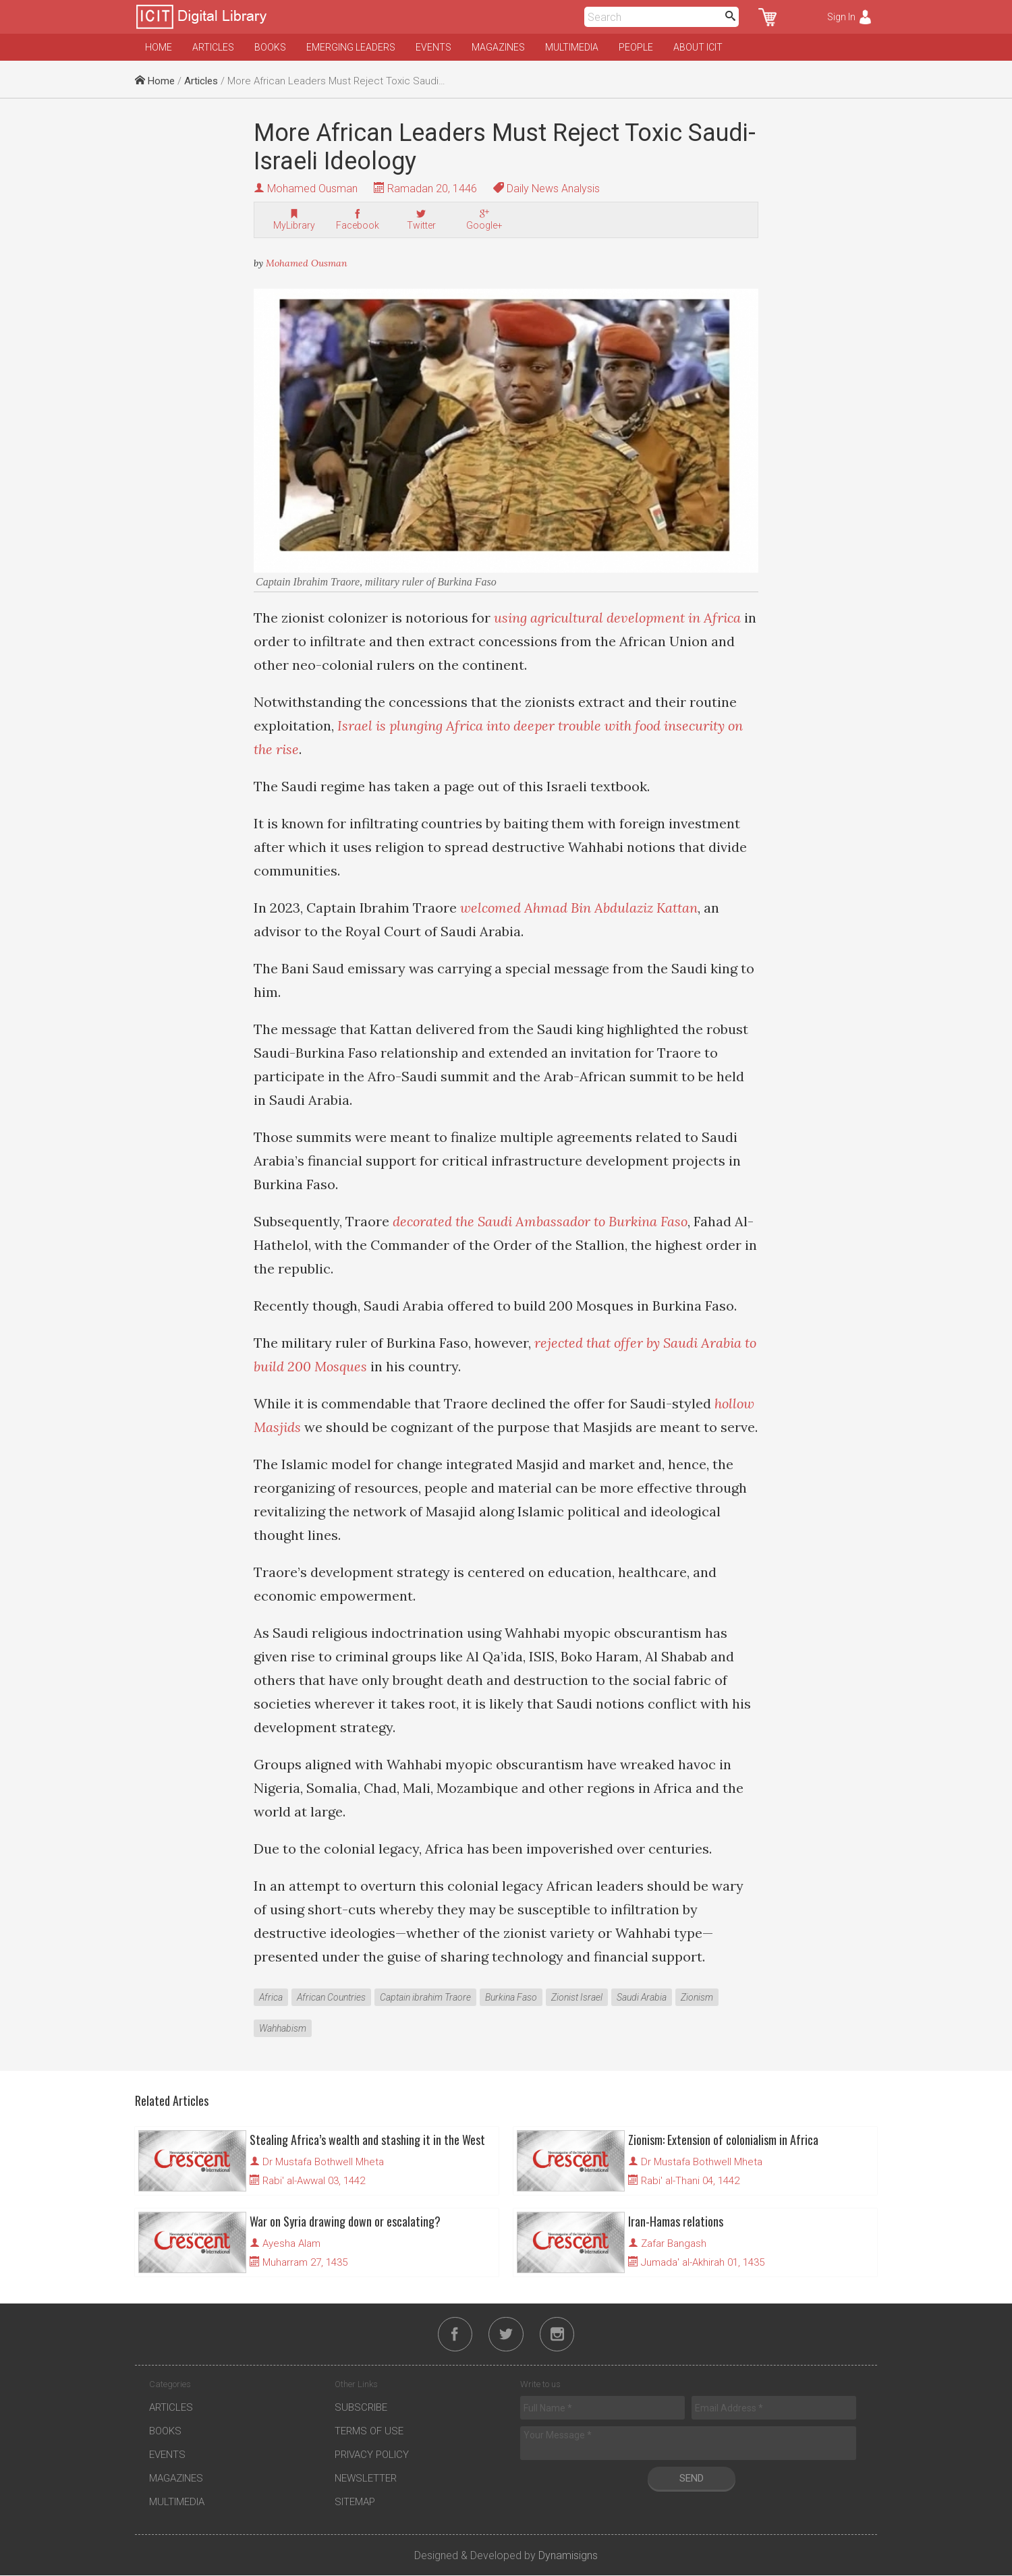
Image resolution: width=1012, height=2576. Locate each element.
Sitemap (355, 2502)
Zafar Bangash (673, 2243)
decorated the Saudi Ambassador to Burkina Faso (540, 1221)
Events (433, 47)
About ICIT (698, 47)
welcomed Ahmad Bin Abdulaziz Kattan (579, 907)
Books (270, 47)
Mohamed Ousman (312, 188)
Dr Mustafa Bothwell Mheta (323, 2162)
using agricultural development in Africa (617, 617)
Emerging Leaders (350, 47)
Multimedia (571, 47)
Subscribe (361, 2408)
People (636, 47)
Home (158, 47)
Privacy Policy (372, 2455)
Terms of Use (369, 2432)
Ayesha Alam (291, 2243)
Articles (213, 47)
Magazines (498, 47)
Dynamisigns (568, 2556)
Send (691, 2479)
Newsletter (366, 2479)
